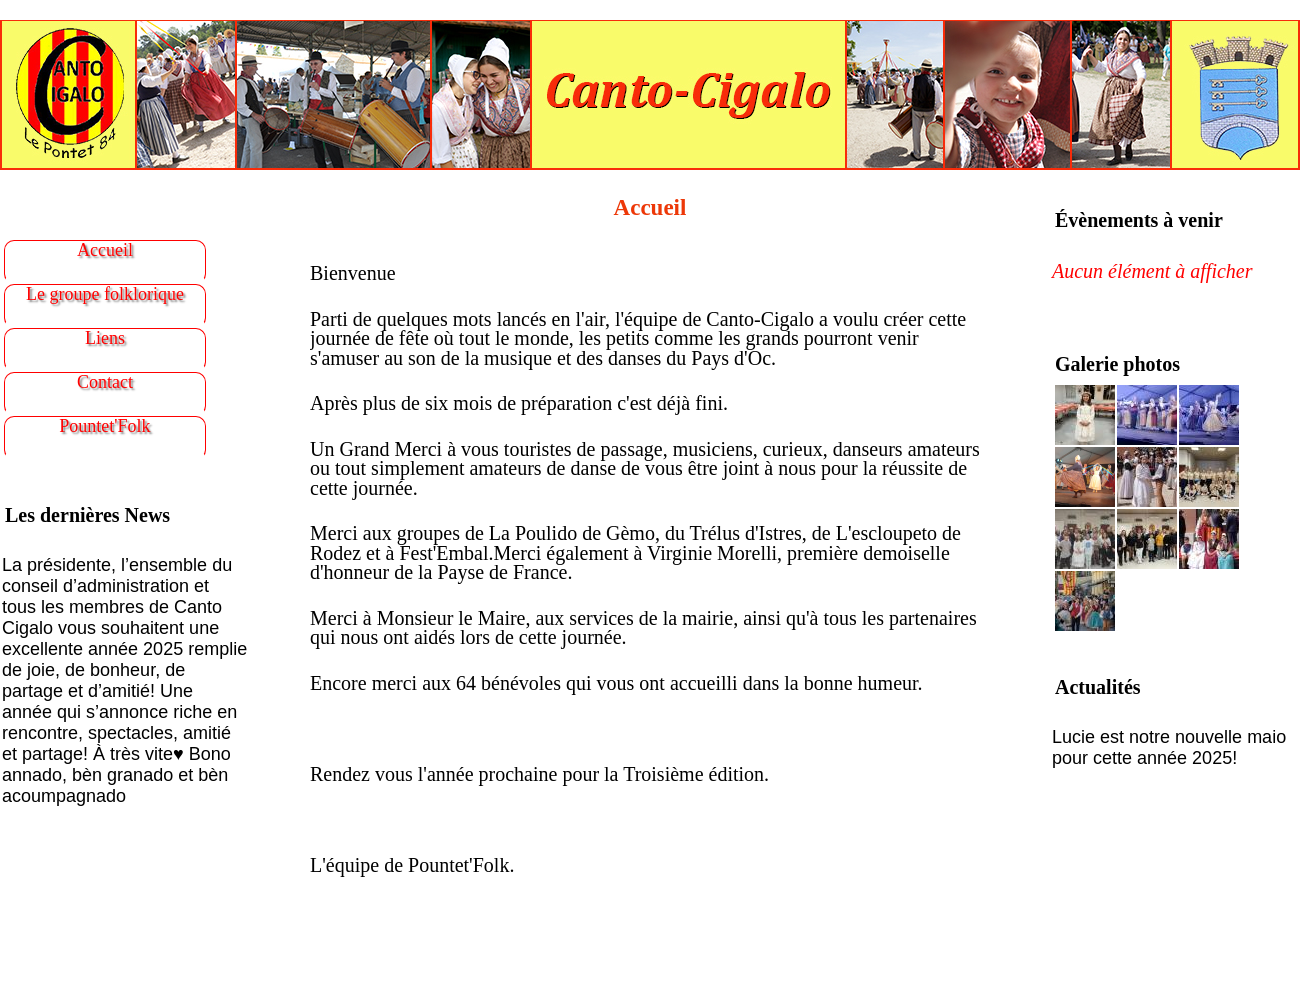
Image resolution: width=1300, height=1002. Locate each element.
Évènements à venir (1139, 220)
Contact (105, 382)
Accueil (105, 250)
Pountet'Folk (104, 426)
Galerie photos (1117, 364)
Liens (105, 338)
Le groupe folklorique (105, 294)
